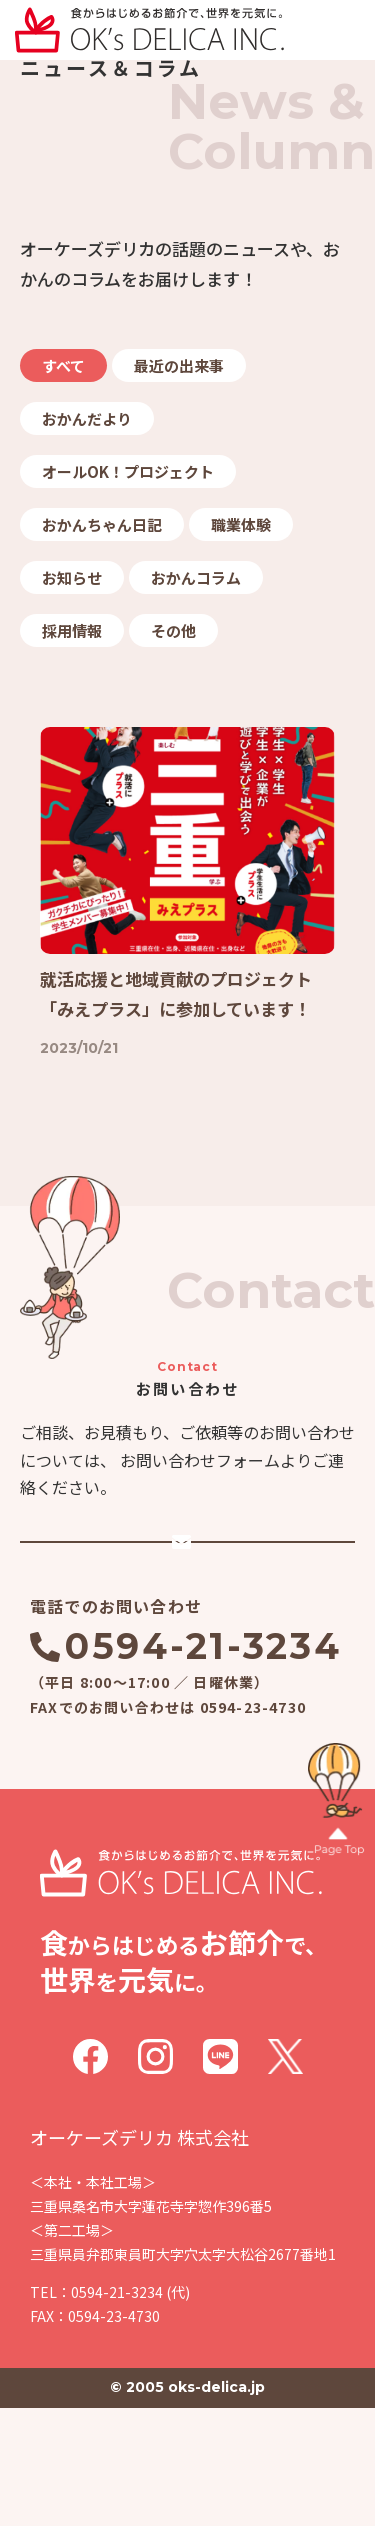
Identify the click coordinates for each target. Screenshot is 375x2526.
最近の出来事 (179, 365)
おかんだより (87, 418)
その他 (173, 630)
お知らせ (72, 577)
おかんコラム (196, 577)
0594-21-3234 (203, 1764)
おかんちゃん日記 (102, 524)
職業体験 (241, 524)
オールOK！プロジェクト (128, 471)
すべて (63, 365)
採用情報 (72, 630)
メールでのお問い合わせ (202, 1625)
